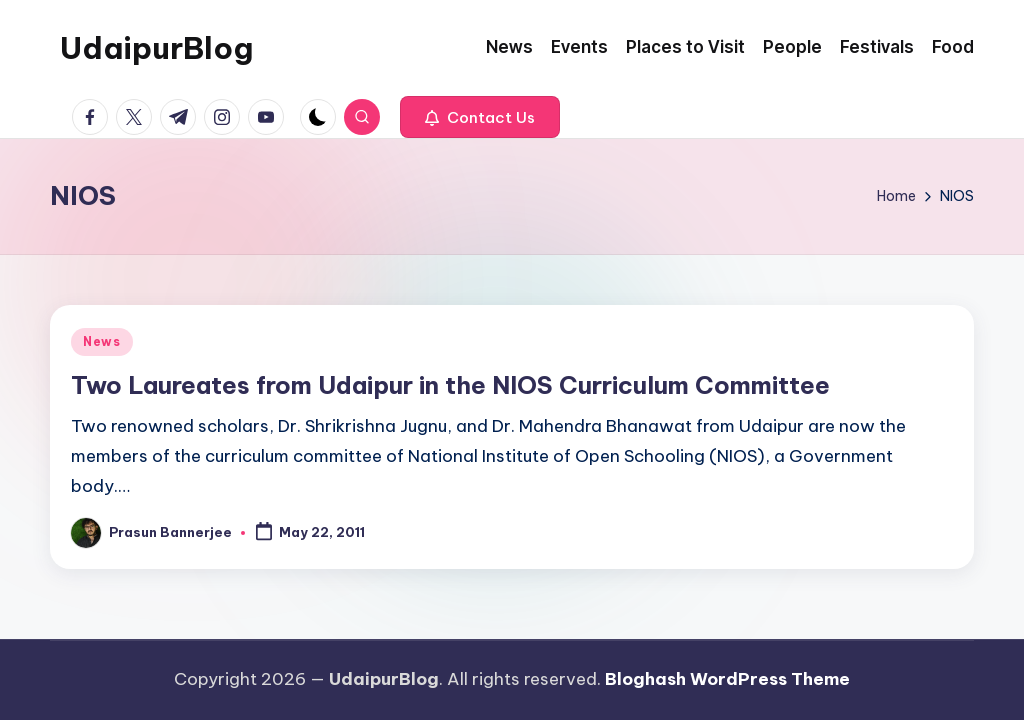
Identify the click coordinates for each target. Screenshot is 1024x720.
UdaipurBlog (156, 48)
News (102, 341)
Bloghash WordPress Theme (727, 679)
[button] (480, 117)
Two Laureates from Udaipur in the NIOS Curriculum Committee (450, 385)
